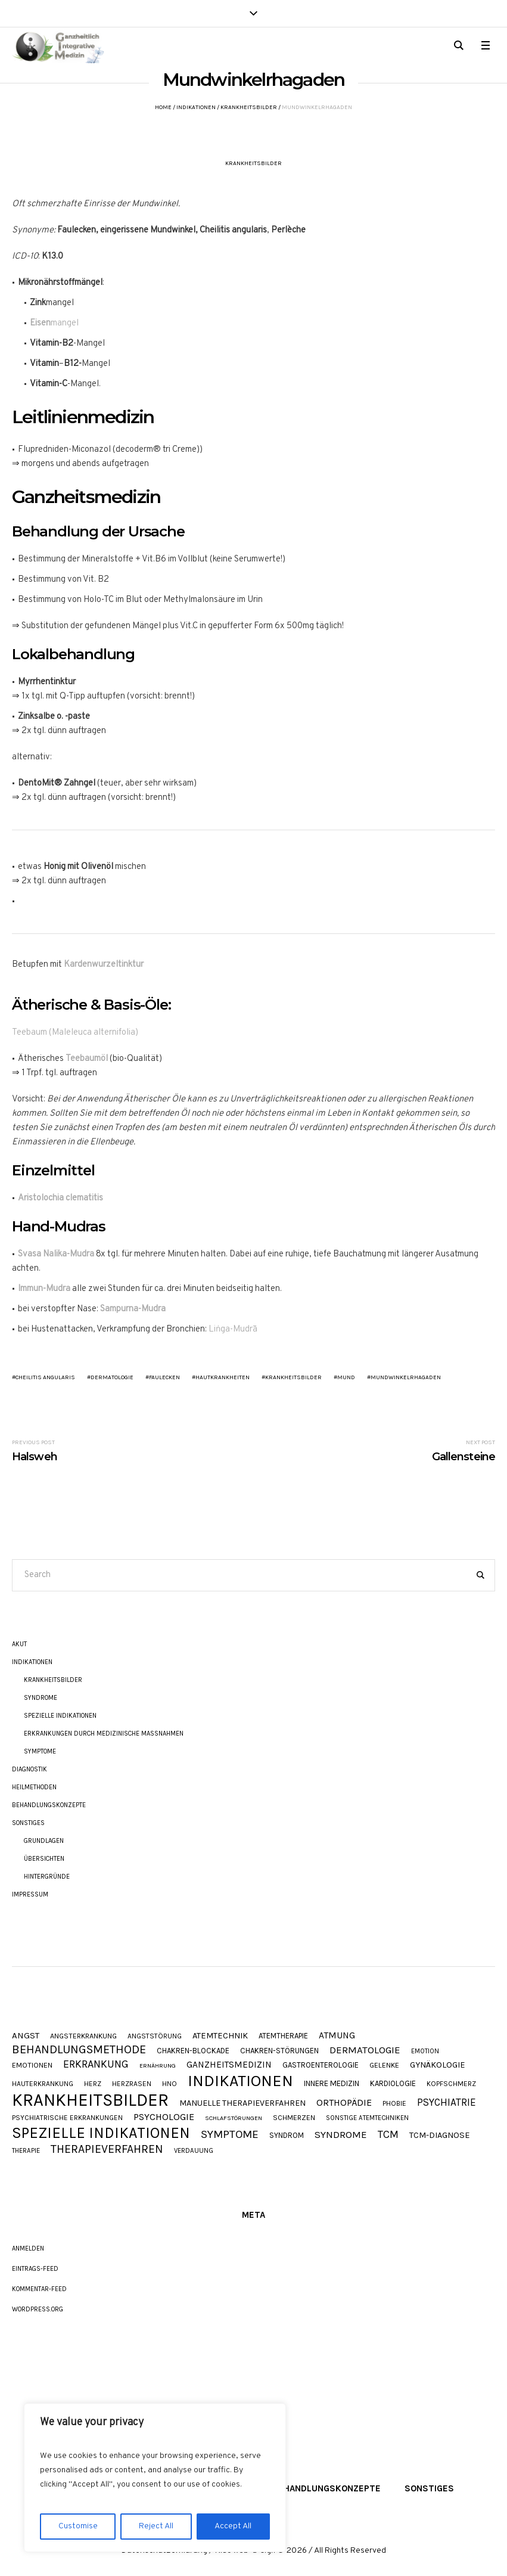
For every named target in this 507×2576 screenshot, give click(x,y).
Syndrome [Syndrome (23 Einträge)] (341, 2135)
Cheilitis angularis (45, 1377)
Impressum (30, 1894)
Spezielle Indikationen (60, 1716)
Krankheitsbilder (248, 107)
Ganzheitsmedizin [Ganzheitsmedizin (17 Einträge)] (229, 2064)
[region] (155, 2477)
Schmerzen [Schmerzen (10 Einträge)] (294, 2118)
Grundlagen (44, 1841)
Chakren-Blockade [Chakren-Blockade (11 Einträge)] (193, 2050)
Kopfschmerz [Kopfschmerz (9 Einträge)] (451, 2084)
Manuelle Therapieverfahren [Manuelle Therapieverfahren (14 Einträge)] (242, 2103)
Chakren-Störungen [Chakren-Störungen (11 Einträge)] (279, 2050)
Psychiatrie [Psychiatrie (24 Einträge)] (446, 2102)
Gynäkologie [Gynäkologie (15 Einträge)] (437, 2065)
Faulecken (164, 1377)
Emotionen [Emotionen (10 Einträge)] (32, 2065)
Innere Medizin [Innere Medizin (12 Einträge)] (331, 2083)
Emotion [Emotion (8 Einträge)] (425, 2051)
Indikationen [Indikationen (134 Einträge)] (240, 2081)
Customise (78, 2526)
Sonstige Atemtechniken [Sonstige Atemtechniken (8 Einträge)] (367, 2118)
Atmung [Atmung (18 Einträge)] (337, 2036)
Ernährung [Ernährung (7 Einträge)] (157, 2066)
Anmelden (28, 2248)
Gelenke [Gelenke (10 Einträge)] (384, 2065)
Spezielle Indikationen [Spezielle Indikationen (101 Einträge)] (101, 2132)
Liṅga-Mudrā (233, 1329)
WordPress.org (37, 2309)
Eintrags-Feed (35, 2269)
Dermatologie (112, 1377)
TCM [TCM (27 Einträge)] (388, 2135)
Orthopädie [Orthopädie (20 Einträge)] (344, 2103)
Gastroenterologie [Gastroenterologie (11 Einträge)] (320, 2065)
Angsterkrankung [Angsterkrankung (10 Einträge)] (83, 2036)
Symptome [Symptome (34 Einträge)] (230, 2134)
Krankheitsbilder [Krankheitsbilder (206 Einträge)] (90, 2100)
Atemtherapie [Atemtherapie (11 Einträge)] (283, 2036)
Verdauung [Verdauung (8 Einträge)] (193, 2150)
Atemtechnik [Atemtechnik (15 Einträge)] (220, 2036)
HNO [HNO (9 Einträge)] (169, 2084)
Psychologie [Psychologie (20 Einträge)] (163, 2117)
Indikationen (196, 107)
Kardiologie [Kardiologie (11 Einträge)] (393, 2083)
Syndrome (40, 1698)
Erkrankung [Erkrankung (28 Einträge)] (96, 2064)
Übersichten (44, 1859)
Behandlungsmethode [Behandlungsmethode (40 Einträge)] (79, 2050)
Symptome (40, 1751)
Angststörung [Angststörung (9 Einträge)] (154, 2036)
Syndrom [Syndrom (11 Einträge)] (286, 2135)
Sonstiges (28, 1823)
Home (163, 107)
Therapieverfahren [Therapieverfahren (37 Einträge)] (107, 2149)
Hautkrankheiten (222, 1377)
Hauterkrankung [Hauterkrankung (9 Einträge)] (42, 2084)
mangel (54, 323)
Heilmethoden (34, 1787)
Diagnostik (29, 1769)
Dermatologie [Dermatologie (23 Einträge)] (364, 2050)
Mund (346, 1377)
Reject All (156, 2526)
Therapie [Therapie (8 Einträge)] (26, 2150)
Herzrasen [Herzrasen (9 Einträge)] (131, 2084)
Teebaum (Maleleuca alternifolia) (75, 1032)
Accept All (232, 2526)
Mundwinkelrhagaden (406, 1377)
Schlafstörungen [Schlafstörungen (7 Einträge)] (233, 2118)
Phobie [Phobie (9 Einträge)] (394, 2104)
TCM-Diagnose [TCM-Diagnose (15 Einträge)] (439, 2135)
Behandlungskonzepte (49, 1805)
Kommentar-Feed (39, 2289)
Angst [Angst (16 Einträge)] (25, 2035)
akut (19, 1644)
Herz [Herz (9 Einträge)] (92, 2084)
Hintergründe (47, 1876)
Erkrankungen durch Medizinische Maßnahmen (103, 1733)
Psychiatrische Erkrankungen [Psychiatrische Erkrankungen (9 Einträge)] (67, 2118)
